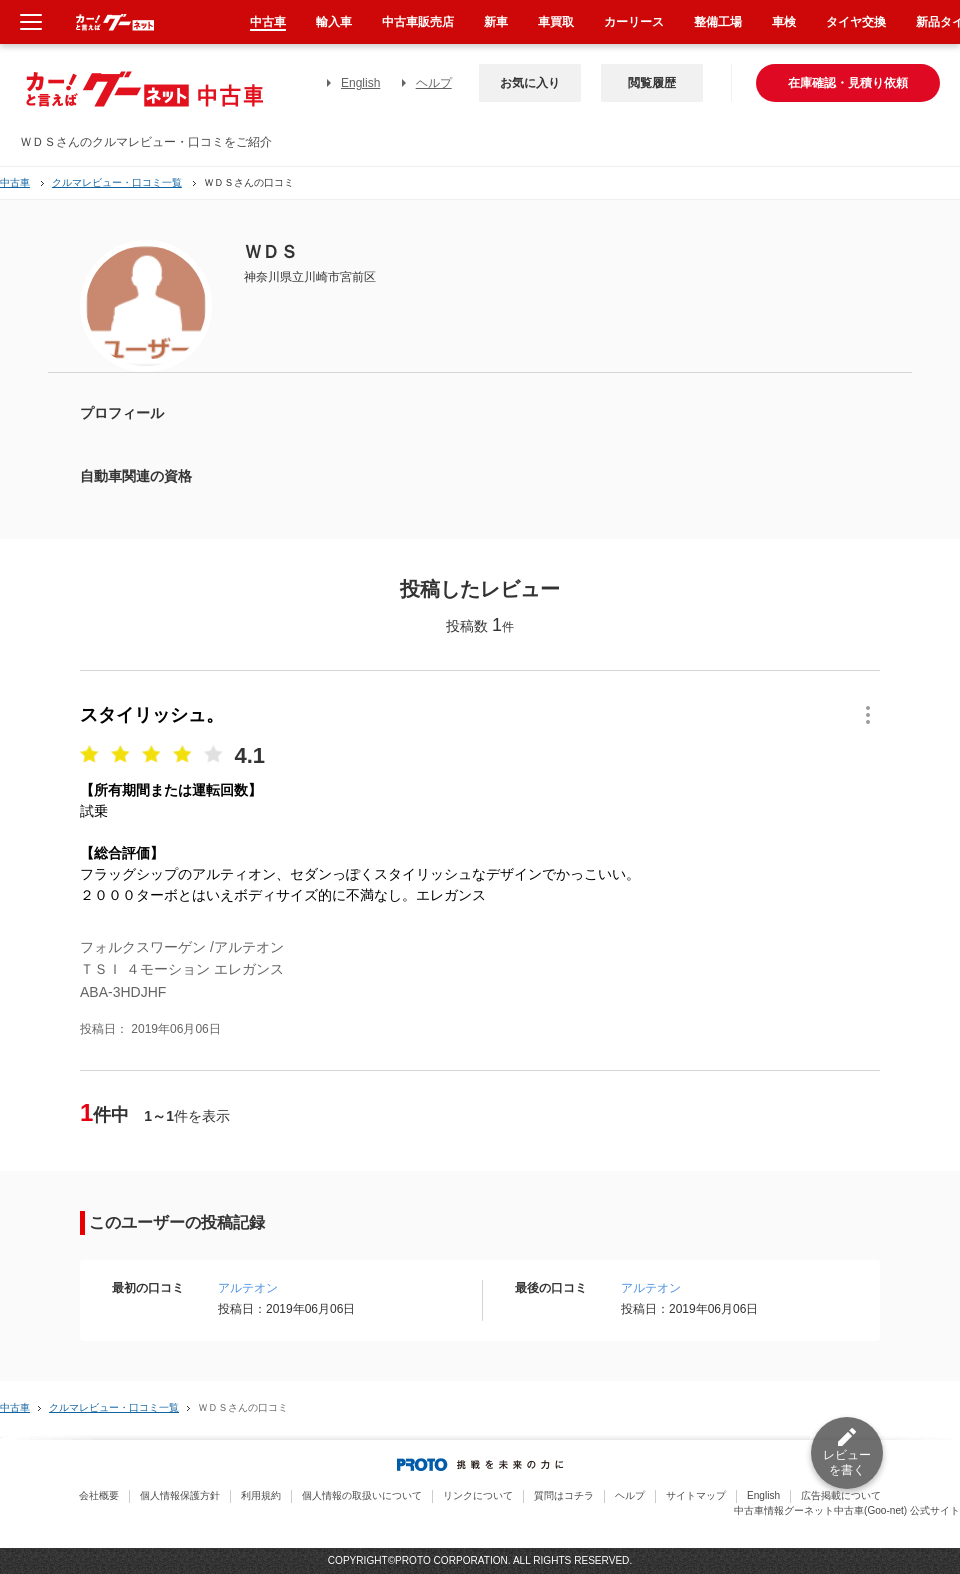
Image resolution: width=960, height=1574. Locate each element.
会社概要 (99, 1495)
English (360, 83)
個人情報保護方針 (180, 1495)
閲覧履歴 (652, 83)
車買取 (556, 22)
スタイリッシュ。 (152, 715)
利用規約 (261, 1495)
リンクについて (478, 1495)
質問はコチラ (564, 1495)
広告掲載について (841, 1495)
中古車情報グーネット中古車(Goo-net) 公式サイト (847, 1510)
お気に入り (530, 83)
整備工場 (718, 22)
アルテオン (248, 1288)
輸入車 (334, 22)
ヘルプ (434, 83)
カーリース (634, 22)
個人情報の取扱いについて (362, 1495)
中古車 (15, 182)
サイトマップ (696, 1495)
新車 (496, 22)
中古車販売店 (418, 22)
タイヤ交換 (856, 22)
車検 (784, 22)
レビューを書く (847, 1462)
